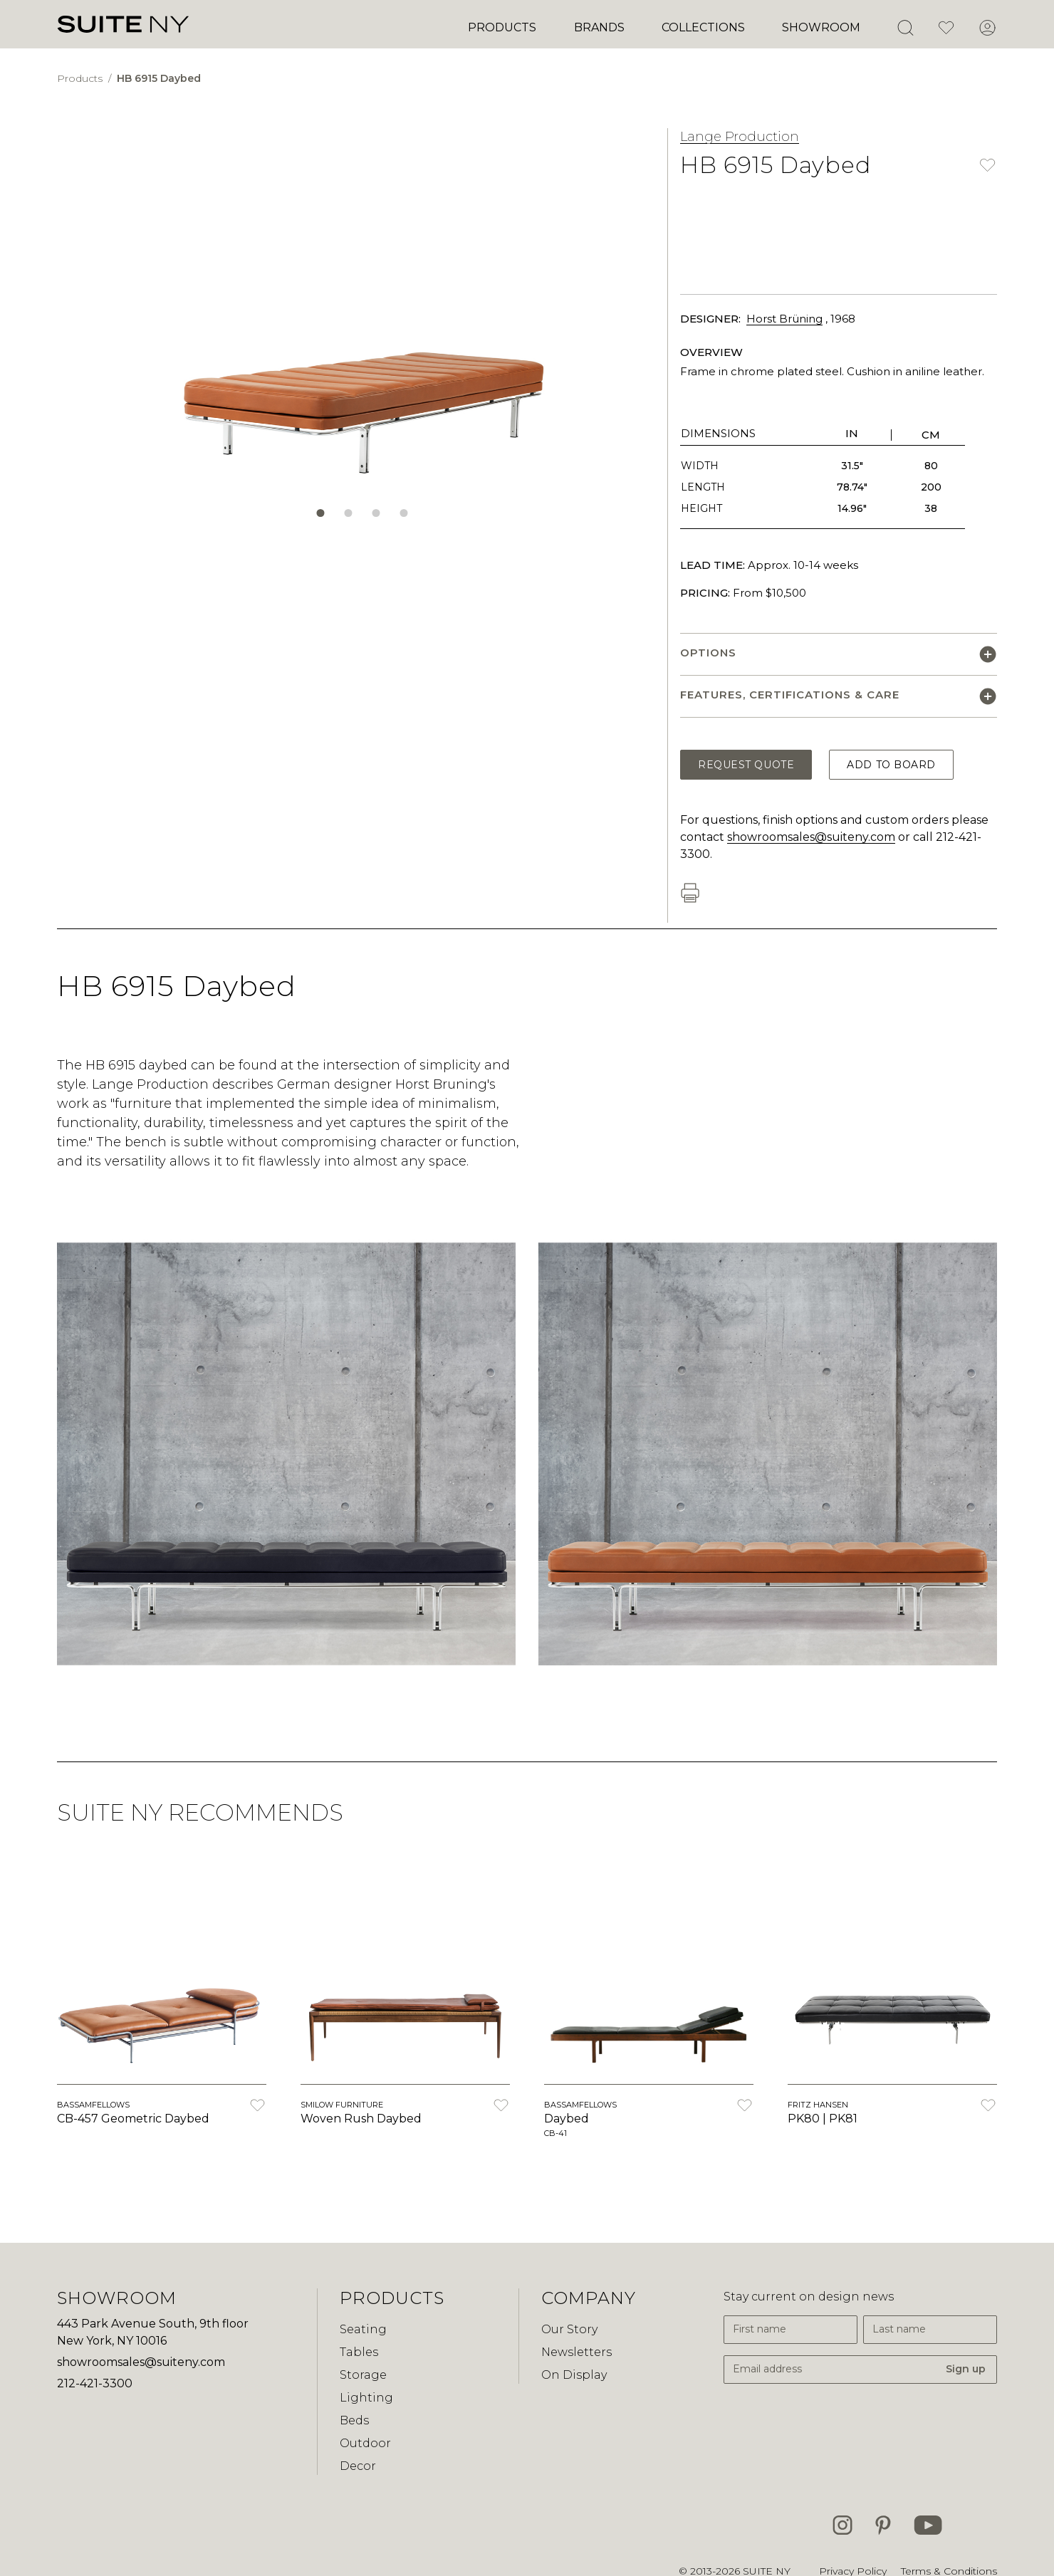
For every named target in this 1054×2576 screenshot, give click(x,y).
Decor (358, 2466)
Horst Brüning (784, 318)
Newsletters (576, 2352)
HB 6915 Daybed (159, 78)
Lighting (366, 2397)
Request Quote (746, 764)
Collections (703, 27)
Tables (359, 2352)
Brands (599, 27)
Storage (363, 2375)
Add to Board (891, 764)
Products (502, 27)
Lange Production (739, 137)
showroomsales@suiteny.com (811, 837)
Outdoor (365, 2443)
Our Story (569, 2329)
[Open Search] (905, 28)
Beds (354, 2420)
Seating (363, 2329)
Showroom (821, 27)
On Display (574, 2375)
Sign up (966, 2368)
